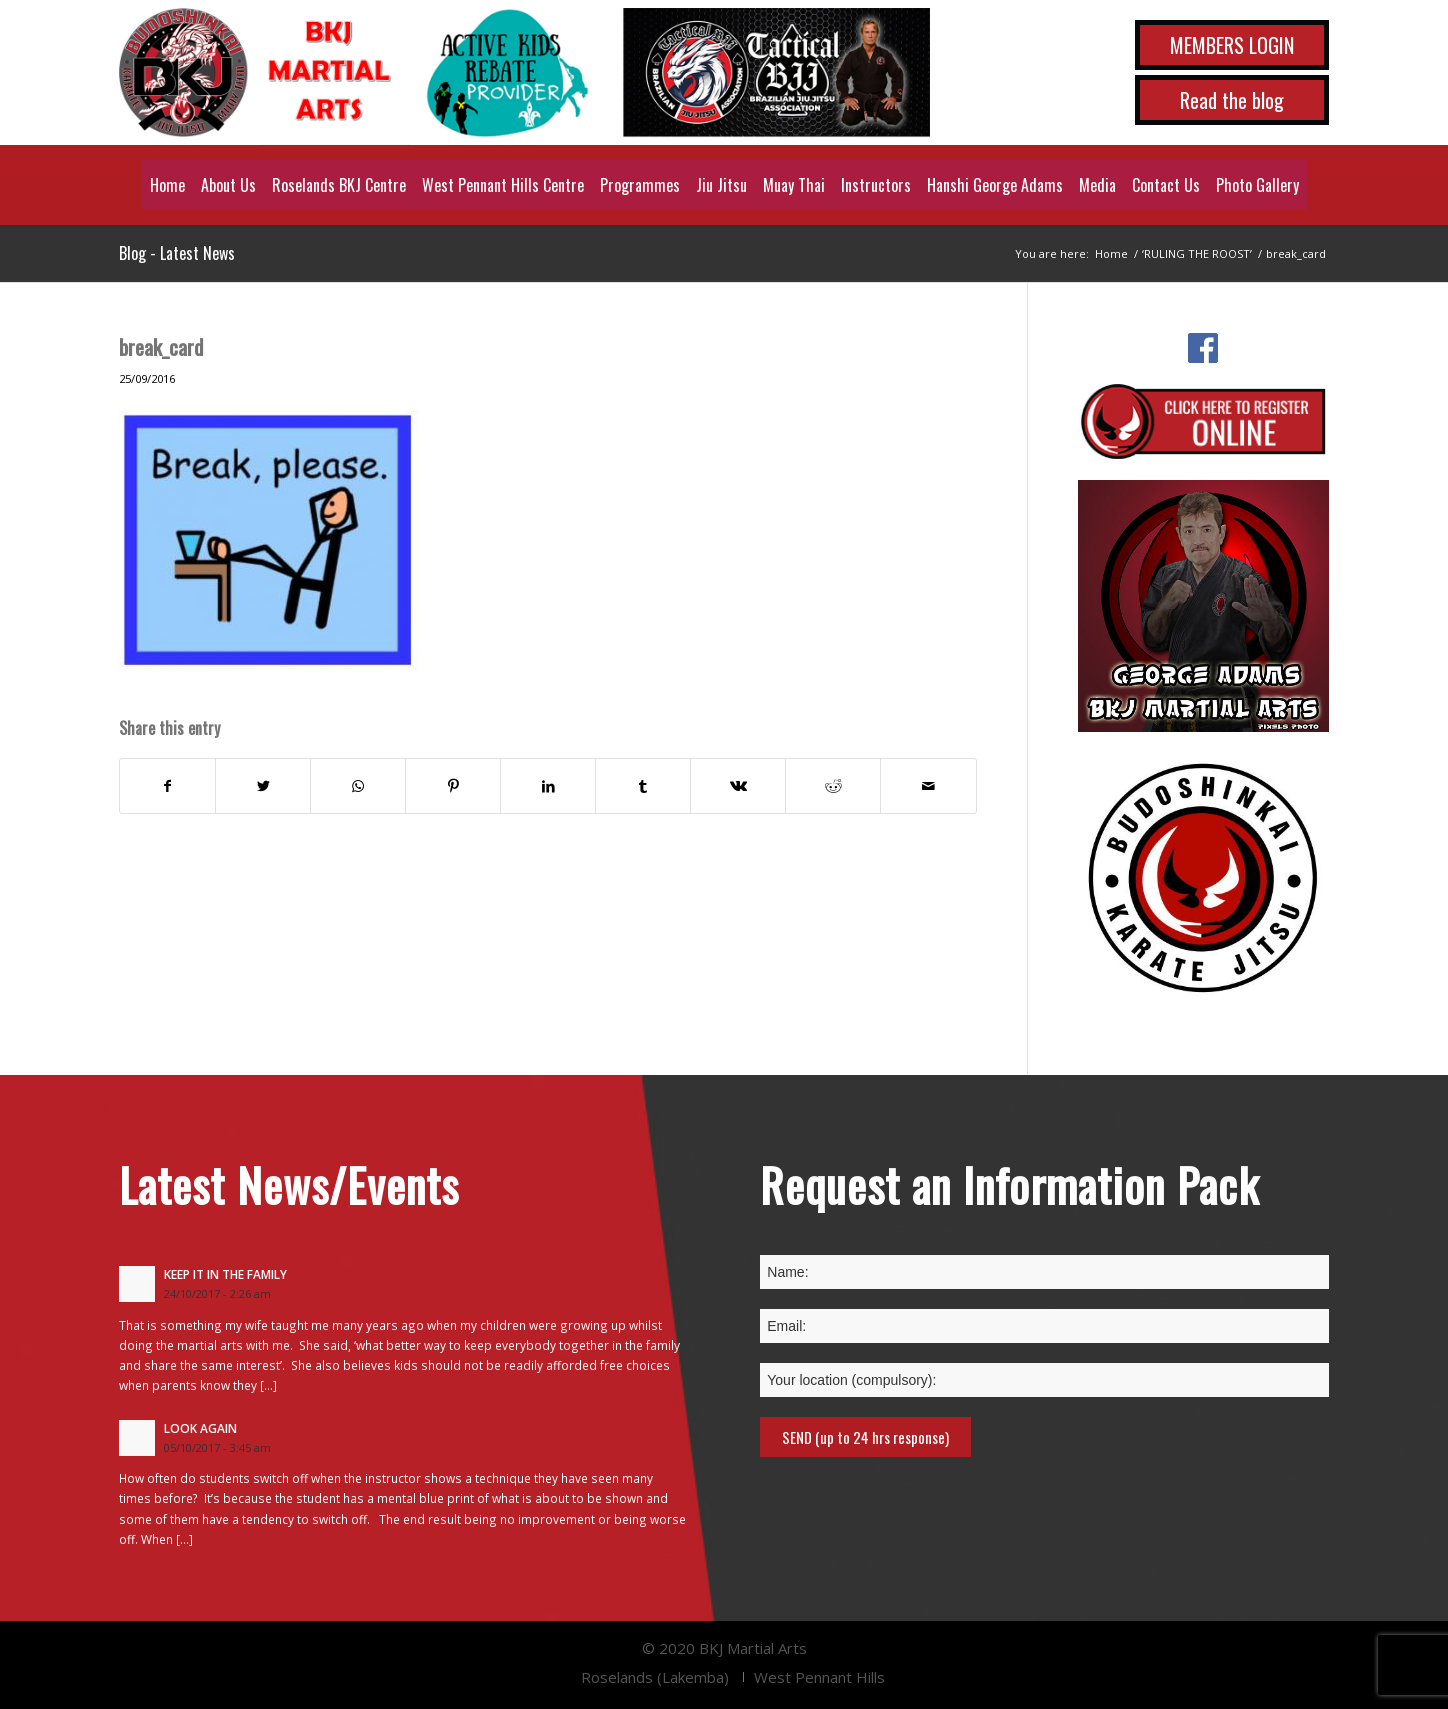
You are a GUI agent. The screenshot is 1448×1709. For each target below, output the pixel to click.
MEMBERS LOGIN (1232, 45)
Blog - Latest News (177, 253)
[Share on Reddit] (833, 786)
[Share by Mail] (928, 786)
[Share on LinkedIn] (548, 786)
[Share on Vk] (738, 786)
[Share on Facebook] (167, 786)
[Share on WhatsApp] (358, 786)
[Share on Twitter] (263, 786)
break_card (161, 346)
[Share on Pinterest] (453, 786)
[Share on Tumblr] (643, 786)
